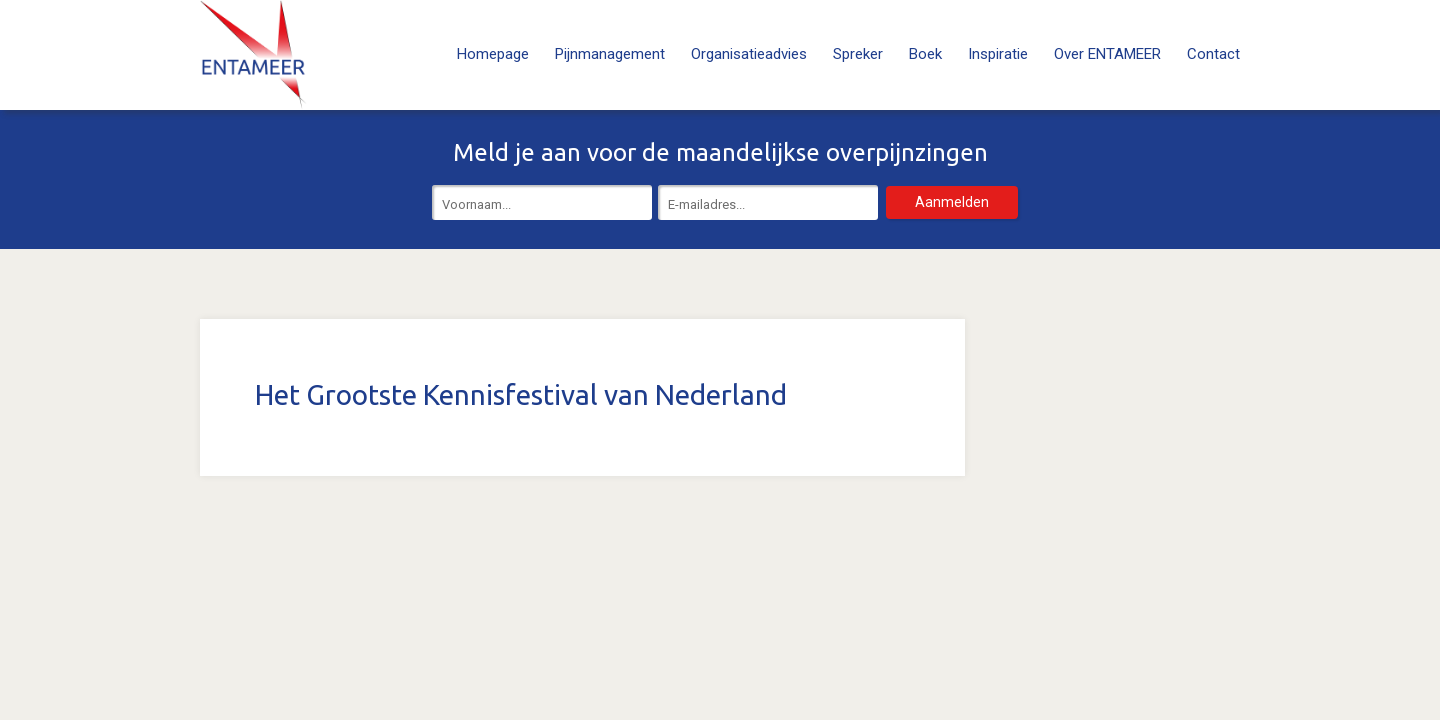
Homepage (493, 54)
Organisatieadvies (749, 54)
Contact (1213, 54)
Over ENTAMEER (1107, 54)
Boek (925, 54)
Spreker (858, 54)
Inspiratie (998, 54)
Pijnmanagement (610, 54)
